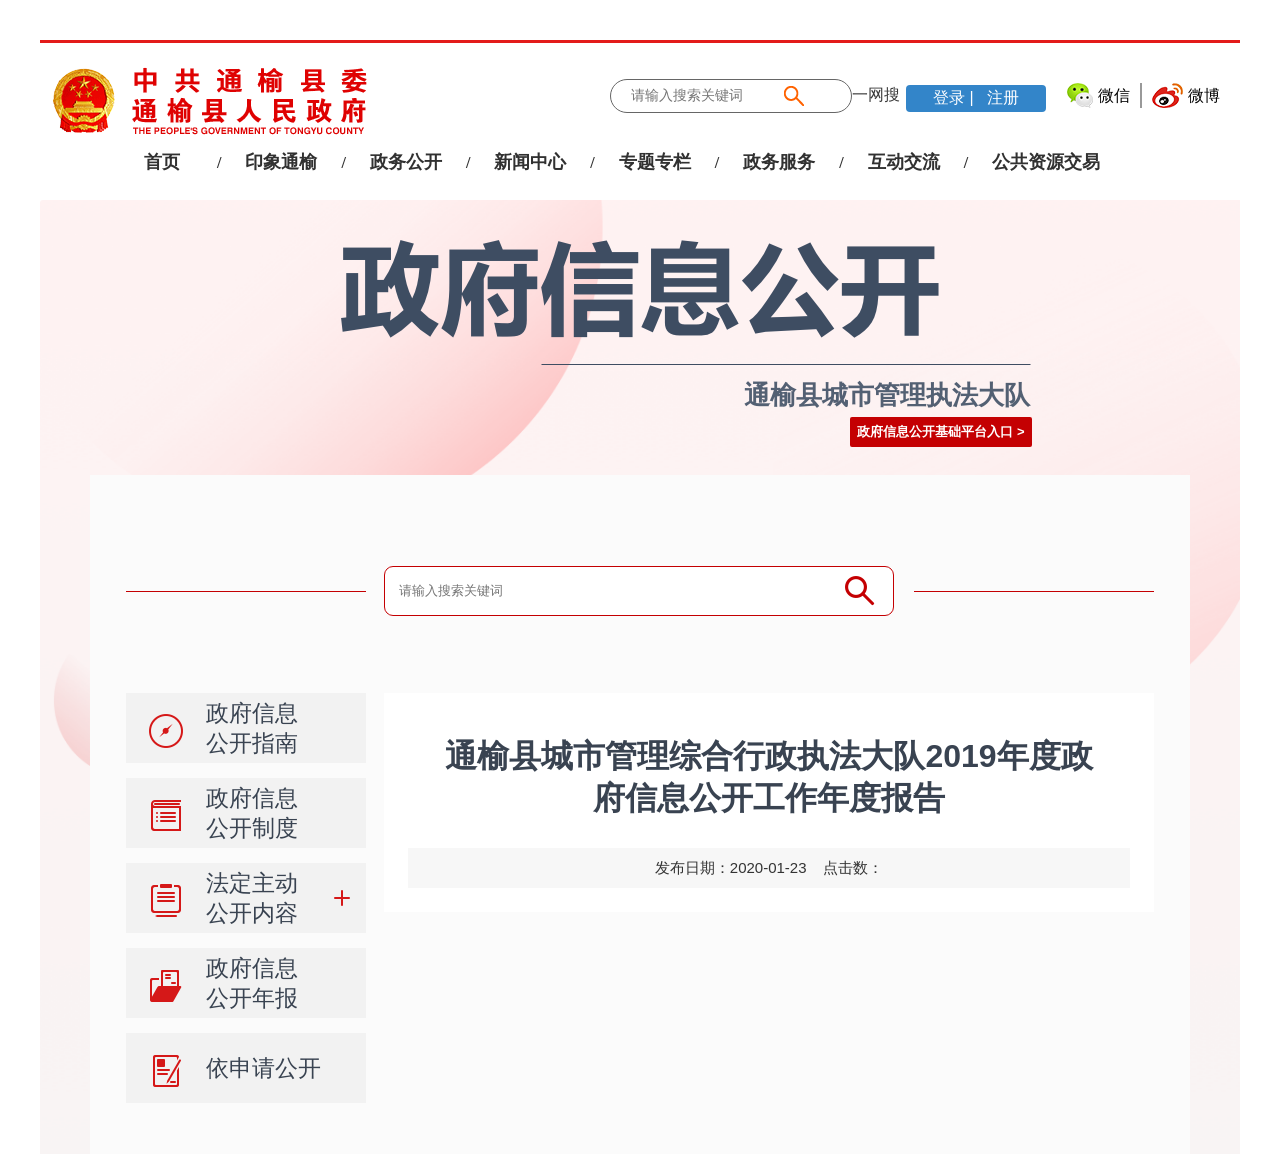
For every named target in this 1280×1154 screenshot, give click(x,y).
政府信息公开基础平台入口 (935, 431)
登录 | (955, 97)
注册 (1001, 97)
